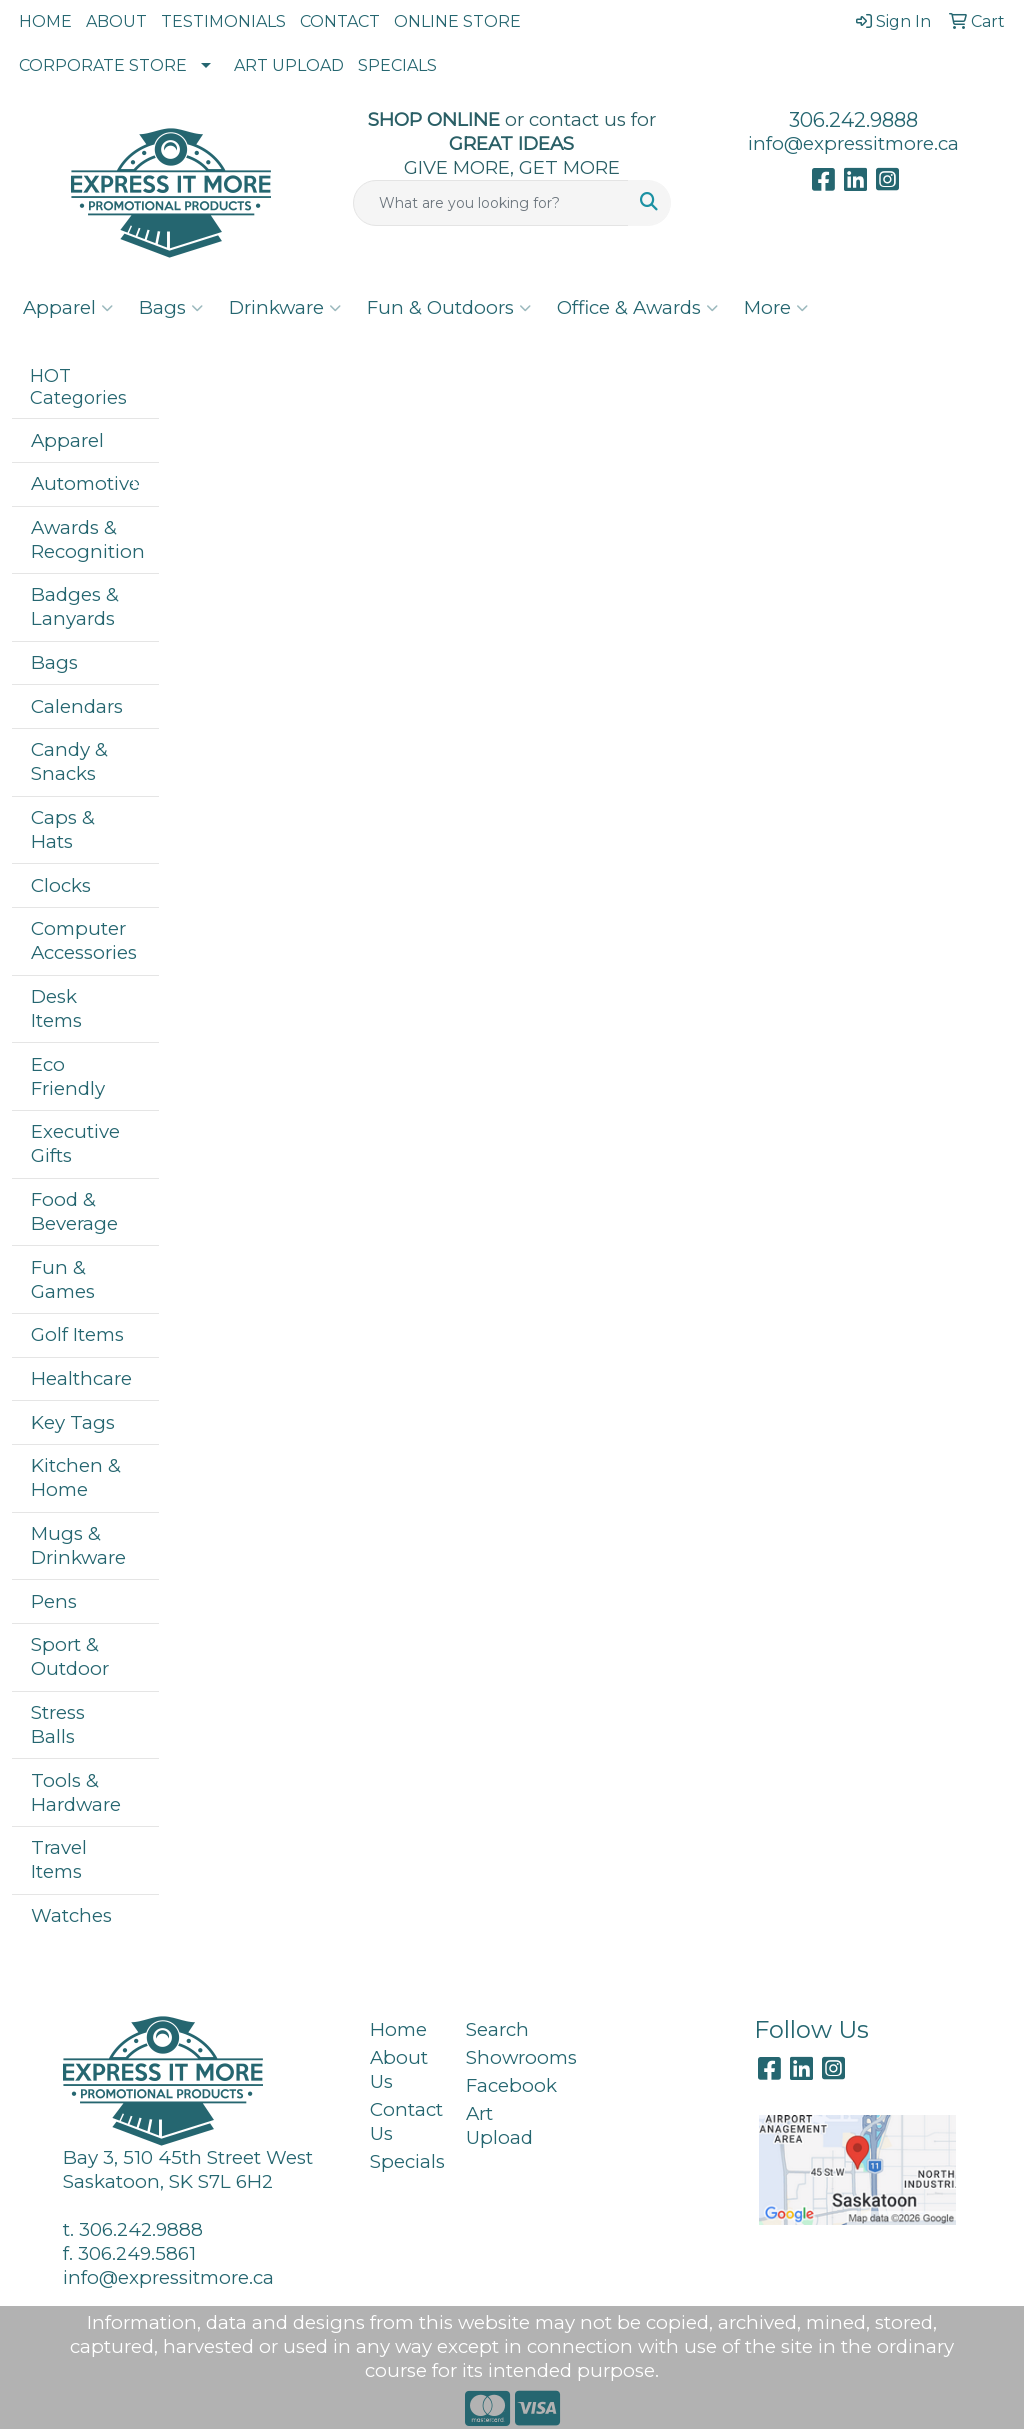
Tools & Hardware (76, 1792)
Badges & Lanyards (75, 606)
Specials (406, 2161)
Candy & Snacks (69, 761)
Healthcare (81, 1378)
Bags (171, 308)
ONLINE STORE (457, 21)
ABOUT (116, 21)
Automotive (85, 483)
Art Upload (499, 2125)
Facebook (502, 2085)
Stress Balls (58, 1724)
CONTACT (340, 21)
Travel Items (59, 1859)
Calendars (77, 706)
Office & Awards (637, 308)
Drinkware (285, 308)
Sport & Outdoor (70, 1656)
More (776, 308)
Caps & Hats (63, 829)
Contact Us (406, 2121)
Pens (54, 1601)
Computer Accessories (84, 940)
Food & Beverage (74, 1211)
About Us (399, 2069)
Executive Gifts (75, 1143)
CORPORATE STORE (103, 65)
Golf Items (77, 1334)
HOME (45, 21)
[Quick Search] (490, 203)
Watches (71, 1915)
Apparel (68, 308)
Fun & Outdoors (449, 308)
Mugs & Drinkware (78, 1545)
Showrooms (502, 2057)
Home (398, 2029)
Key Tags (73, 1422)
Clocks (61, 885)
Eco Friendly (68, 1076)
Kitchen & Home (76, 1477)
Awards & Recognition (88, 539)
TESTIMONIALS (223, 21)
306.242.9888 (853, 120)
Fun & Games (63, 1279)
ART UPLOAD (289, 65)
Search (497, 2029)
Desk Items (56, 1008)
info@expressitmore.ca (853, 143)
